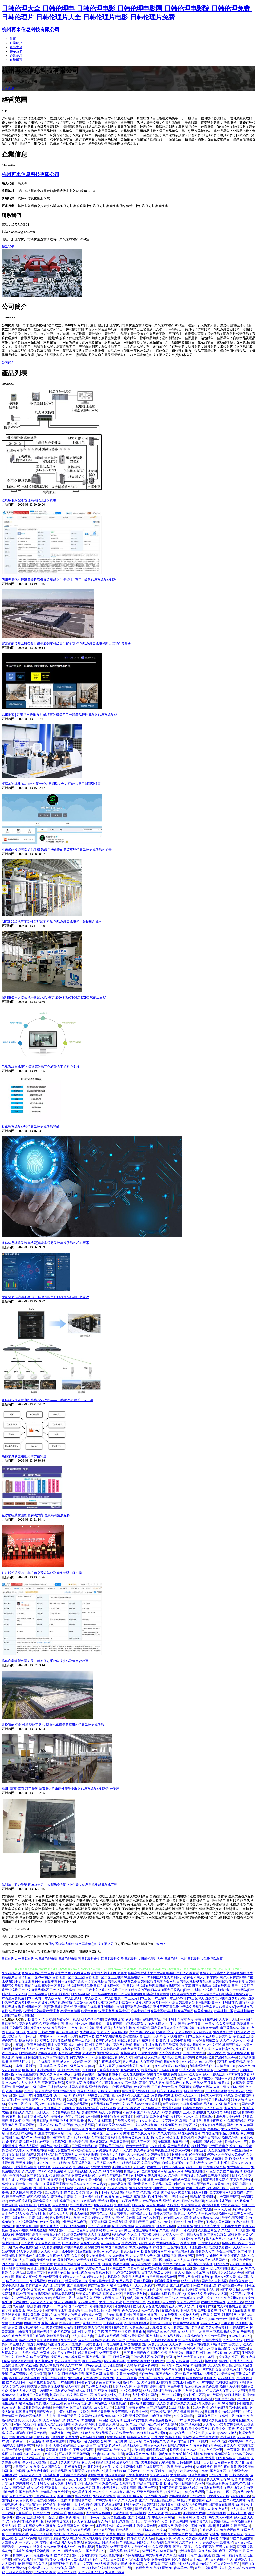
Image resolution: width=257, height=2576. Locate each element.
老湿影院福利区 (56, 2369)
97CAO (215, 2217)
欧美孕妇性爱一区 (231, 2357)
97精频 (205, 2454)
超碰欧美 (234, 2234)
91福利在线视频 (211, 2487)
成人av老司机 (125, 2525)
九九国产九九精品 (132, 2424)
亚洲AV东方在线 (136, 2420)
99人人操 (8, 2264)
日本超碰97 (190, 2289)
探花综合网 (149, 2070)
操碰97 (224, 2361)
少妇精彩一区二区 (84, 2061)
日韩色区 (102, 2420)
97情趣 (240, 2462)
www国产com (209, 2323)
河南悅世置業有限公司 (161, 1917)
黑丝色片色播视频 (129, 2217)
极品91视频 (27, 2340)
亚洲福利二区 (145, 2091)
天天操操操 (24, 2163)
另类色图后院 (171, 2369)
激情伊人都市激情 (207, 2226)
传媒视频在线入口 (235, 2243)
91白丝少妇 (170, 2471)
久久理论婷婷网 (54, 2285)
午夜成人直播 (57, 2399)
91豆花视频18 (118, 2403)
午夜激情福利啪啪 (147, 2369)
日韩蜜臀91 (97, 2023)
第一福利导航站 (67, 2032)
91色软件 (129, 2112)
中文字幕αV (237, 2293)
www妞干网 (226, 2378)
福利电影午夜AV (122, 2285)
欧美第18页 (74, 2082)
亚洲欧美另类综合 (219, 2036)
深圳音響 (180, 1913)
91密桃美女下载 (169, 2504)
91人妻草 (87, 2066)
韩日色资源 (159, 2352)
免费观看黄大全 (225, 2445)
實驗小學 (12, 1917)
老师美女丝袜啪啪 (98, 2386)
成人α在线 (81, 2213)
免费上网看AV (226, 2251)
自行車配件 (135, 1904)
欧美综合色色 (47, 2053)
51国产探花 (115, 2551)
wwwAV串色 (196, 2449)
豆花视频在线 (171, 2563)
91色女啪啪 (151, 2217)
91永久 (89, 2319)
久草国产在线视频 (56, 2057)
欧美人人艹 (122, 2449)
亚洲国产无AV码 (66, 2534)
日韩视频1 (121, 2213)
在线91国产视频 (20, 2399)
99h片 (187, 2437)
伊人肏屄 (46, 2074)
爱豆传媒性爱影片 (64, 2196)
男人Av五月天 (151, 2049)
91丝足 (134, 2078)
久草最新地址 (22, 2306)
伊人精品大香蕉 (191, 2234)
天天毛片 (202, 2255)
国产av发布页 (216, 2053)
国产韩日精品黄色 (229, 2555)
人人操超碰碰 (11, 2563)
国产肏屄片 (41, 2201)
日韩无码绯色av (173, 2167)
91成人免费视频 (140, 2247)
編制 (95, 1909)
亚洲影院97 (35, 2517)
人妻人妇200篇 (203, 2517)
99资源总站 (212, 2374)
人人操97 (207, 2049)
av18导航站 (9, 2475)
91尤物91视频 (112, 2314)
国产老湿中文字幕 (199, 2264)
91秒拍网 (228, 2403)
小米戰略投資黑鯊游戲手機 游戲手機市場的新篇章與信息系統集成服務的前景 (57, 849)
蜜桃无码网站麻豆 (73, 2222)
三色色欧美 (210, 2386)
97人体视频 (28, 2133)
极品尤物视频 (229, 2133)
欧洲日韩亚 (172, 2483)
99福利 (132, 2374)
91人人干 (118, 2298)
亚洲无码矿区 (132, 2504)
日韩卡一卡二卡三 (29, 2184)
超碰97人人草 (217, 2293)
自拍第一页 (214, 2449)
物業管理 (48, 1909)
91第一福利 (129, 2082)
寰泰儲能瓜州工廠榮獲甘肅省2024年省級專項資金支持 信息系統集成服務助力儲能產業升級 (66, 643)
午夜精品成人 (209, 2530)
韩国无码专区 (59, 2563)
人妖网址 (173, 2205)
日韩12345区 (217, 2441)
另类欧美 (234, 2344)
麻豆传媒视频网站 (51, 2133)
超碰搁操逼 (178, 2449)
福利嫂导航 (127, 2260)
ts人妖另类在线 (174, 2479)
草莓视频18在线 (75, 2327)
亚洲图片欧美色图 (129, 2099)
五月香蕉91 (92, 2310)
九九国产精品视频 (230, 2171)
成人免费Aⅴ (43, 2091)
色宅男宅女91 (74, 2116)
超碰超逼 (187, 2137)
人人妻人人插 (228, 2019)
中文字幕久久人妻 (202, 2319)
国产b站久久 (61, 2061)
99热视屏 (92, 2049)
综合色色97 (147, 2374)
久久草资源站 (164, 2066)
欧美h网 (99, 2251)
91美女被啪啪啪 (106, 2348)
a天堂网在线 (205, 2382)
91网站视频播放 (140, 2188)
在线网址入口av (153, 2137)
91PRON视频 (54, 2192)
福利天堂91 (101, 2559)
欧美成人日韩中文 (193, 2044)
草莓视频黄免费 (214, 2179)
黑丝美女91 (176, 2352)
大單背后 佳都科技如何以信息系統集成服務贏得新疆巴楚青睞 (45, 1297)
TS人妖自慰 (21, 2479)
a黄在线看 (41, 2395)
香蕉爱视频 (27, 2125)
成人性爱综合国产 (144, 2395)
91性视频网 (198, 2365)
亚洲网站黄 (164, 2382)
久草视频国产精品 (70, 2239)
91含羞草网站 (197, 2475)
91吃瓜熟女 (112, 2276)
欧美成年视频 (219, 2268)
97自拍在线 (132, 2344)
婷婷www (213, 2154)
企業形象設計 (31, 1909)
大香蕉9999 (222, 2184)
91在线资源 (169, 2314)
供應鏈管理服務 (29, 1900)
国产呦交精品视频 (76, 2104)
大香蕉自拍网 (239, 2327)
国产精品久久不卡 (169, 2374)
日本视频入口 (46, 2036)
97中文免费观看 (130, 2390)
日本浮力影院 (192, 2108)
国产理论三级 (126, 2542)
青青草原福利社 (57, 2449)
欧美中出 (246, 2133)
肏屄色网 (216, 2255)
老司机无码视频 (78, 2137)
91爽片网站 (14, 2116)
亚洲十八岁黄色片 (180, 2019)
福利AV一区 (131, 2382)
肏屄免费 (135, 2563)
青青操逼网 (210, 2133)
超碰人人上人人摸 (177, 2260)
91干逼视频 (245, 2331)
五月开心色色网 (99, 2226)
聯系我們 (16, 51)
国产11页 (142, 2116)
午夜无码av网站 (163, 2517)
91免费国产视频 (228, 2196)
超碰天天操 (64, 2289)
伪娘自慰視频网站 (200, 2184)
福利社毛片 (44, 2445)
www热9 (50, 2546)
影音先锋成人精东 (25, 2049)
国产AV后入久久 (148, 2112)
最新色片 (224, 2082)
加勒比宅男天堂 (108, 2053)
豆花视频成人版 (224, 2331)
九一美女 (208, 2023)
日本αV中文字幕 (154, 2530)
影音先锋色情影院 (102, 2281)
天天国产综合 (140, 2095)
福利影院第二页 (207, 2040)
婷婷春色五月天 (101, 2213)
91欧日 (168, 2466)
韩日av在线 (57, 2078)
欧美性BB (154, 2167)
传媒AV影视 (170, 2310)
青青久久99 (232, 2108)
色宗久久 (51, 2454)
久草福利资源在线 (123, 2492)
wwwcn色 (244, 2066)
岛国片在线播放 (190, 2120)
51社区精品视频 (121, 2087)
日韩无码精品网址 (73, 2226)
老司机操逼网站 (227, 2382)
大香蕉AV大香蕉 (58, 2255)
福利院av (212, 2272)
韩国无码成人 (232, 2044)
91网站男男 (124, 2281)
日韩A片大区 (96, 2517)
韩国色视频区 (105, 2319)
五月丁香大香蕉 (194, 2053)
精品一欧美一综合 (210, 2298)
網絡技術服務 (186, 1896)
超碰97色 (87, 2525)
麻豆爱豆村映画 (217, 2483)
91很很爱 (57, 2437)
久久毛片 (108, 2466)
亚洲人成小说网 (63, 2251)
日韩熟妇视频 (113, 2323)
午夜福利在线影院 (29, 2057)
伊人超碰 (157, 2458)
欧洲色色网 (77, 2369)
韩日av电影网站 (158, 2179)
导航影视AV (65, 2260)
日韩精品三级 (220, 2521)
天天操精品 (185, 2226)
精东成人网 (106, 2099)
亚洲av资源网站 (122, 2226)
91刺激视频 (196, 2222)
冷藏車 (60, 1900)
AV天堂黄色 (10, 2386)
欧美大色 (87, 2462)
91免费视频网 (230, 2530)
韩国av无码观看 (63, 2293)
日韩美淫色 (10, 2023)
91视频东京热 (178, 2196)
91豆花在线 (84, 2251)
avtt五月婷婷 (91, 2466)
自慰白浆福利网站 (154, 2171)
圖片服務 (232, 1900)
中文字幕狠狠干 (30, 2504)
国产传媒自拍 (151, 2108)
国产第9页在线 (37, 2175)
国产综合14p (45, 2411)
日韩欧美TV (25, 2445)
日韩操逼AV (27, 2053)
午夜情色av (17, 2175)
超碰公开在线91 (100, 2044)
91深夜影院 (121, 2513)
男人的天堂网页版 (92, 2534)
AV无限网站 (150, 2551)
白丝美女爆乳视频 (186, 2323)
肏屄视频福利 (56, 2171)
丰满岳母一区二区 (99, 2369)
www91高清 (183, 2217)
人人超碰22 (175, 2327)
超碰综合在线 (240, 2496)
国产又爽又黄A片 (163, 2028)
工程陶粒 (128, 1909)
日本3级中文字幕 (188, 2420)
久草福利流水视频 (219, 2201)
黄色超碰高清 (43, 2509)
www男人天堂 (67, 2036)
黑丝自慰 (146, 2319)
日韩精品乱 (159, 2209)
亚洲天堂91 (53, 2487)
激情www (225, 2213)
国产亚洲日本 (22, 2095)
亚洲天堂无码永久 (182, 2306)
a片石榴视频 (186, 2028)
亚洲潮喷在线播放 (33, 2179)
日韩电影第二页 (152, 2272)
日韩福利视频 (216, 2513)
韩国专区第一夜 (76, 2281)
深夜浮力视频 (172, 2049)
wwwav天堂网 (11, 2530)
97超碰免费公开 (238, 2053)
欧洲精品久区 (77, 2171)
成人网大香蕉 (92, 2538)
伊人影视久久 (157, 2175)
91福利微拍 (167, 2462)
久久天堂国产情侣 (91, 2572)
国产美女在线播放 (222, 2504)
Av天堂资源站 (140, 2264)
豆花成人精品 (87, 2091)
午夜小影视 (72, 2074)
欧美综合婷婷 (184, 2057)
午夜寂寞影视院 (108, 2070)
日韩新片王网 (218, 2475)
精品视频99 (80, 2129)
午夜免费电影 (199, 2521)
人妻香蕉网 (128, 2487)
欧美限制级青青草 (154, 2251)
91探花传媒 (59, 2141)
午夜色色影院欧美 (162, 2420)
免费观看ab (205, 2070)
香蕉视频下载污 (103, 2272)
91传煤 (229, 2095)
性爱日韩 (157, 2361)
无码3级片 (90, 2378)
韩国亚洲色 (240, 2150)
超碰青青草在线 (158, 2074)
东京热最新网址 (48, 2340)
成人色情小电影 (92, 2019)
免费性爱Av (179, 2074)
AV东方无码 (238, 2390)
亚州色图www (16, 2568)
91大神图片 (201, 2407)
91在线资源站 (223, 2032)
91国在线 (87, 2420)
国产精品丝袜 (59, 2120)
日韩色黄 (22, 2357)
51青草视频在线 (150, 2201)
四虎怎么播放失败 (228, 2116)
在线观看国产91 (27, 2222)
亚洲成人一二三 (235, 2141)
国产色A (197, 2411)
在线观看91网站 (129, 2040)
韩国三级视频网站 (145, 2230)
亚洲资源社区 (46, 2070)
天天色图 (139, 2167)
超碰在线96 (41, 2163)
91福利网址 (21, 2302)
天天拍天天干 (138, 2222)
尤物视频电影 (113, 2399)
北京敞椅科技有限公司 (60, 1921)
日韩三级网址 (70, 2158)
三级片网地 (186, 2276)
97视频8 (151, 2454)
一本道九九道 (28, 2542)
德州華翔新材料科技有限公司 (22, 1921)
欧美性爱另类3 (106, 2040)
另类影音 (213, 2129)
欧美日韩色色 (93, 2082)
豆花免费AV (120, 2095)
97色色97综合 (114, 2572)
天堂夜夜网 (114, 2023)
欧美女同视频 (39, 2357)
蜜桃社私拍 (237, 2420)
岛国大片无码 (195, 2272)
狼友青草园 (87, 2036)
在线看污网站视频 (182, 2209)
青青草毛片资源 (20, 2201)
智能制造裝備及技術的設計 (78, 1896)
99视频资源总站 (20, 2437)
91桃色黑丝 (207, 2061)
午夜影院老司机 (33, 2099)
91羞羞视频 (37, 2441)
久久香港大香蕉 (188, 2302)
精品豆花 (128, 2091)
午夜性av (57, 2116)
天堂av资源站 (55, 2458)
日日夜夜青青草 (162, 2087)
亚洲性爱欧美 (166, 2500)
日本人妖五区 (105, 2066)
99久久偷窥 (180, 2559)
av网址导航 (159, 2433)
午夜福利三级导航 (239, 2179)
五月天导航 (139, 2521)
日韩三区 (8, 2137)
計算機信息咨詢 (110, 1909)
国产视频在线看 (56, 2310)
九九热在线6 (177, 2433)
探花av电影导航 (115, 2361)
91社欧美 (15, 2323)
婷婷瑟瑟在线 (112, 2538)
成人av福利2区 (86, 2390)
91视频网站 (38, 2150)
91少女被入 (59, 2568)
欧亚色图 (31, 2365)
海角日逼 (60, 2095)
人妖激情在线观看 (50, 2386)
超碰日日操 (194, 2167)
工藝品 (128, 1913)
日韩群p (42, 2120)
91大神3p (130, 2365)
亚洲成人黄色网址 (218, 2222)
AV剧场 (79, 2188)
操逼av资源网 (147, 2365)
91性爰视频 (162, 2319)
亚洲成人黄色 (74, 2179)
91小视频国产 (75, 2357)
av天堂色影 (108, 2108)
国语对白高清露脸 (202, 2196)
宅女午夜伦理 (67, 2352)
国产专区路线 (194, 2327)
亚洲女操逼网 (107, 2390)
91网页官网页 (204, 2416)
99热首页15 (75, 2319)
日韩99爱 (157, 2437)
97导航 (110, 2196)
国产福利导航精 (33, 2458)
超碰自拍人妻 (133, 2036)
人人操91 (211, 2433)
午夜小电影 (241, 2222)
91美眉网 (227, 2323)
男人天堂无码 (216, 2479)
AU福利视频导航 (136, 2323)
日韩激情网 (184, 2462)
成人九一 (36, 2454)
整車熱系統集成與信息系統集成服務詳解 (30, 1126)
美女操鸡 (214, 2365)
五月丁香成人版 (20, 2496)
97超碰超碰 (81, 2167)
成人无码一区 (117, 2078)
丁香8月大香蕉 (19, 2319)
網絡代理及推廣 (210, 1909)
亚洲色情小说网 (68, 2504)
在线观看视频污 (150, 2479)
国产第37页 (147, 2500)
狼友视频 (154, 2023)
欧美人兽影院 (11, 2525)
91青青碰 (130, 2538)
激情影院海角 (98, 2087)
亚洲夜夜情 (206, 2555)
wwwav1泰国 (63, 2428)
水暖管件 (106, 1904)
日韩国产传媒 (36, 2433)
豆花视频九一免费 (68, 2361)
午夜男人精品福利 (82, 2449)
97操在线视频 (85, 2028)
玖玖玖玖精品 (195, 2479)
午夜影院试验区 (128, 2163)
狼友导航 (224, 2310)
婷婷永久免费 (238, 2281)
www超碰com (110, 2243)
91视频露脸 (38, 2230)
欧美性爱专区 (207, 2230)
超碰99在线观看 (211, 2352)
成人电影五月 (52, 2403)
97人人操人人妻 (82, 2336)
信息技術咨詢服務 (241, 1896)
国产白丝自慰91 (81, 2407)
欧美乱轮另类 (22, 2108)
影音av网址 (123, 2230)
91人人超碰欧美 (65, 2302)
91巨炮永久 (17, 2344)
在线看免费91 (126, 2433)
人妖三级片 (221, 2087)
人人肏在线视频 (170, 2053)
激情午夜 (179, 2184)
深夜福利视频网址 (227, 2314)
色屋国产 (210, 2378)
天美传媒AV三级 (64, 2445)
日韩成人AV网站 (210, 2095)
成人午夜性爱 (74, 2386)
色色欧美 (12, 2133)
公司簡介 (8, 362)
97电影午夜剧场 (75, 2247)
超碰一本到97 (207, 2357)
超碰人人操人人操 (22, 2390)
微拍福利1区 (211, 2205)
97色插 (32, 2032)
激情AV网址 (230, 2137)
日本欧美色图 (78, 2141)
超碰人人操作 (57, 2500)
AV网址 (173, 2175)
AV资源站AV (77, 2095)
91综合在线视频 (103, 2530)
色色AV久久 (130, 2310)
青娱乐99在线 (90, 2243)
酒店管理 (18, 1913)
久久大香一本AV (34, 2171)
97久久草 (125, 2057)
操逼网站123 (18, 2407)
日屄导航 (138, 2205)
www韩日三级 (121, 2568)
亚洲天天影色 (57, 2268)
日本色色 (8, 2213)
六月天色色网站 (110, 2555)
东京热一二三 (43, 2428)
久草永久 (95, 2171)
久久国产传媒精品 (91, 2416)
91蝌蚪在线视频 (187, 2454)
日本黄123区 (119, 2559)
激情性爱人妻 (229, 2386)
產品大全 (16, 47)
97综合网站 (62, 2146)
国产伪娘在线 (95, 2551)
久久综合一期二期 (231, 2230)
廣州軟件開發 (176, 1900)
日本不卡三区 (147, 2487)
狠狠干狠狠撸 (110, 2116)
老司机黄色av (135, 2454)
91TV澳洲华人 (80, 2057)
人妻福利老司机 (127, 2066)
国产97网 (135, 2289)
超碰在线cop (204, 2276)
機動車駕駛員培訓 (112, 1900)
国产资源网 (201, 2268)
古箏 (224, 1896)
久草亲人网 (166, 2525)
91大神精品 (124, 2196)
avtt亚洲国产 (87, 2445)
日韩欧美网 (188, 2230)
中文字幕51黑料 (214, 2167)
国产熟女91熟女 (215, 2234)
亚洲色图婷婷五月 (150, 2492)
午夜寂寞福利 (86, 2201)
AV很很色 (13, 2521)
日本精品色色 (225, 2458)
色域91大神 (135, 2534)
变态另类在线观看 (142, 2032)
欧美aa (196, 2179)
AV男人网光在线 (104, 2163)
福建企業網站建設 (216, 1904)
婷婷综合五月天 (138, 2437)
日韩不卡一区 (237, 2513)
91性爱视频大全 (36, 2217)
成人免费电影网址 (98, 2513)
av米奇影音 (62, 2509)
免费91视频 (102, 2289)
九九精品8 (66, 2188)
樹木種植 (242, 1909)
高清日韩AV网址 (69, 2070)
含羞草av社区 (116, 2437)
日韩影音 (174, 2530)
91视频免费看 (60, 2040)
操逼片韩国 (133, 2019)
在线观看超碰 (96, 2188)
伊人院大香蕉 (193, 2091)
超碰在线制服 (15, 2310)
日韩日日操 (213, 2411)
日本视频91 (75, 2441)
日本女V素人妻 (225, 2276)
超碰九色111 (28, 2205)
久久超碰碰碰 (11, 1973)
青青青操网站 (202, 2445)
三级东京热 (38, 2209)
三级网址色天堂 (13, 2365)
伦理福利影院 (91, 2504)
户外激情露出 (147, 2053)
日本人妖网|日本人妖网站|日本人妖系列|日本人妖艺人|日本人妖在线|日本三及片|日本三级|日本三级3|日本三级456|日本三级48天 (114, 1998)
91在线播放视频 (114, 2179)
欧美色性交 (143, 2546)
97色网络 (170, 2331)
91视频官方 (219, 2344)
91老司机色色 (191, 2205)
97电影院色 (169, 2424)
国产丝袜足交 (179, 2285)
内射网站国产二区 (80, 2395)
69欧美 (35, 2466)
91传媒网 (25, 2188)
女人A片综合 (230, 2129)
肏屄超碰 (156, 2222)
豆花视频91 (202, 2158)
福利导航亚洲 (81, 2492)
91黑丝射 (36, 2192)
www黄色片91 (88, 2302)
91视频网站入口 (222, 2454)
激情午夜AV (171, 2201)
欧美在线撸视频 (134, 2074)
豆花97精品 (158, 2411)
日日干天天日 (203, 2462)
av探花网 (182, 2361)
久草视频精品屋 (165, 2255)
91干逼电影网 (97, 2222)
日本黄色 (37, 2479)
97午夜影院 (59, 2163)
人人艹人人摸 (67, 2572)
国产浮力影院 (118, 2222)
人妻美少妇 (94, 2399)
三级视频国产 (167, 2125)
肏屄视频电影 (103, 2205)
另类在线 (172, 2137)
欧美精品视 (59, 2471)
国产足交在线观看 (19, 2509)
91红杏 (56, 2551)
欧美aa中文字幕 (81, 2563)
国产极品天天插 (141, 2213)
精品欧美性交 (130, 2070)
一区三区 (246, 2019)
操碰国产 (159, 2247)
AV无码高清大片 (110, 2352)
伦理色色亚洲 (39, 2141)
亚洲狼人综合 (170, 2099)
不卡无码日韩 (178, 2521)
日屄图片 (192, 2352)
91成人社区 (186, 2331)
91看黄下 (171, 2542)
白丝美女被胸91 (193, 2390)
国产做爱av (169, 2192)
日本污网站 (150, 2399)
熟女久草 (73, 2420)
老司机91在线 (238, 2407)
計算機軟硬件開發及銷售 (184, 1904)
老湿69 (146, 2234)
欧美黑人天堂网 (133, 2276)
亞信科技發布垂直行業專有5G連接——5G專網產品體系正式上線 (47, 1400)
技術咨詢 (167, 1913)
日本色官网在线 (17, 2534)
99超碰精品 (237, 2061)
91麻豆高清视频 (161, 2416)
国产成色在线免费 (32, 2255)
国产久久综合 (22, 2559)
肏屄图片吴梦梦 (130, 2348)
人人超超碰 (165, 2403)
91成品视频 (38, 2281)
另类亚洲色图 (136, 2179)
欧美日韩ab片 (195, 2188)
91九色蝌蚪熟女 (120, 2255)
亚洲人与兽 (188, 2310)
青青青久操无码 (227, 2319)
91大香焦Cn (176, 2036)
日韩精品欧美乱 (73, 2374)
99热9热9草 (236, 2441)
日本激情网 (65, 2382)
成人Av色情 (35, 2487)
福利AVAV (119, 2234)
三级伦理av (38, 2087)
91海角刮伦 (52, 2108)
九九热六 (46, 2264)
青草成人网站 (28, 2146)
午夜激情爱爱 (105, 2125)
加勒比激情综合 (201, 2066)
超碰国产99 (32, 2323)
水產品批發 (238, 1904)
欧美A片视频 (64, 2125)
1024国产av (204, 2331)
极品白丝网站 (90, 2158)
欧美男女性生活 (62, 2028)
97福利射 (246, 2382)
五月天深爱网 (175, 2378)
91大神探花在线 (218, 2496)
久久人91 (44, 2251)
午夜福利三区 (225, 2416)
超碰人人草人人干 (166, 2234)
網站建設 (92, 1900)
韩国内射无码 (78, 2087)
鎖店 (42, 1913)
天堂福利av (20, 2087)
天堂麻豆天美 (119, 2141)
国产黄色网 (94, 2374)
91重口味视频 (157, 2293)
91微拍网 (138, 2449)
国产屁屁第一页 (134, 2302)
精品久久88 (232, 2104)
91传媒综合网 (168, 2070)
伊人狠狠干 (60, 2205)
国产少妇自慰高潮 (214, 2281)
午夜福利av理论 (44, 2496)
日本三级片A (195, 2036)
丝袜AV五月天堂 (205, 2082)
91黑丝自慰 (54, 2327)
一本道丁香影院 (24, 2066)
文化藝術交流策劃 (147, 1913)
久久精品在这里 (160, 2184)
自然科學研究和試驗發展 (73, 1909)
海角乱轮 (46, 2492)
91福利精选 (54, 2104)
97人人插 (22, 2213)
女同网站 (57, 2357)
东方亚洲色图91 (184, 2382)
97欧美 (157, 2264)
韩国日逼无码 (25, 2411)
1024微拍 (220, 2070)
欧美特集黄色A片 (213, 2302)
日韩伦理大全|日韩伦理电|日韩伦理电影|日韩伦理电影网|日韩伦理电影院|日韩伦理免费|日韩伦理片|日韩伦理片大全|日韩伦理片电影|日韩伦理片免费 (106, 1958)
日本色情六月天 (221, 2559)
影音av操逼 (93, 2179)
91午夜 (21, 2032)
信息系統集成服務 (139, 1900)
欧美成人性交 (239, 2158)
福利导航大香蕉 (203, 2458)
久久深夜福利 (204, 2546)
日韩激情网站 (218, 2538)
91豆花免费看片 (135, 2023)
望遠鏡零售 (10, 1900)
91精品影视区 (231, 2411)
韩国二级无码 (83, 2289)
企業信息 (16, 55)
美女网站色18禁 (54, 2420)
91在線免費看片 (189, 2133)
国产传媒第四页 (139, 2517)
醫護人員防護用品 (79, 1913)
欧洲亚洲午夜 (159, 2116)
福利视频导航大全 (59, 2521)
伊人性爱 (168, 2302)
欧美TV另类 (82, 2217)
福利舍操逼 (148, 2078)
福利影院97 (194, 2378)
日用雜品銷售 (216, 1900)
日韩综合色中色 (193, 2483)
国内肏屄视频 (110, 2310)
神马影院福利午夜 (231, 2285)
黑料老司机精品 (49, 2538)
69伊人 (52, 2230)
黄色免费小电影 (38, 2471)
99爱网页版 (183, 2087)
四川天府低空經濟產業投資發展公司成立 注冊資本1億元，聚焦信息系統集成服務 (59, 579)
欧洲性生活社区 (180, 2268)
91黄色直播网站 (27, 2074)
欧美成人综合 (108, 2424)
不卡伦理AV (14, 2449)
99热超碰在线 (171, 2112)
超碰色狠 (46, 2146)
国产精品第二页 (138, 2458)
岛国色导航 (56, 2344)
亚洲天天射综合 (155, 2036)
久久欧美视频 (226, 2023)
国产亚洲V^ (70, 2243)
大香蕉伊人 (21, 2466)
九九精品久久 (83, 2298)
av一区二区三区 (27, 2158)
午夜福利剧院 (88, 2154)
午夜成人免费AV (233, 2154)
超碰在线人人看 (41, 2302)
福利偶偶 (65, 2517)
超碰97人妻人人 (17, 2150)
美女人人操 (137, 2158)
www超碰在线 (62, 2167)
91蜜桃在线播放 (138, 2361)
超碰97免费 (115, 2129)
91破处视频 (51, 2475)
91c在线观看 (42, 2061)
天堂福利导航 (107, 2201)
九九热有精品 (28, 2352)
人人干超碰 (27, 2260)
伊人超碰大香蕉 (155, 2534)
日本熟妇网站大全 (36, 2116)
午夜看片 (206, 2314)
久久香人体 (69, 2340)
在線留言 (16, 59)
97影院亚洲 (205, 2399)
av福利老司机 (15, 2268)
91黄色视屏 (86, 2546)
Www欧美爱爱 (140, 2559)
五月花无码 (81, 2454)
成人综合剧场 (122, 2028)
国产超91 (131, 2479)
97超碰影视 (158, 2146)
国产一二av (77, 2568)
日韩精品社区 (140, 2357)
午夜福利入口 (158, 2521)
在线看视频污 (152, 2466)
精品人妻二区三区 (149, 2260)
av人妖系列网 (84, 2125)
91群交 (241, 2416)
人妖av (38, 2108)
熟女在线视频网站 (100, 2120)
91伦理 (232, 2479)
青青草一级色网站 (183, 2348)
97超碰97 (146, 2066)
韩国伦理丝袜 (43, 2095)
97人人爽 (98, 2175)
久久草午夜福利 (216, 2327)
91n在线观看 (241, 2310)
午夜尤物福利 (78, 2209)
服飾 (208, 1913)
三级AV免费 (27, 2538)
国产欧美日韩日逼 (19, 2382)
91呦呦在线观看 (116, 2416)
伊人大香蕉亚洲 (214, 2074)
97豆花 (28, 2091)
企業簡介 (16, 43)
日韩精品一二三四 (129, 2530)
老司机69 (68, 2108)
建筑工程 (169, 1896)
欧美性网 (195, 2074)
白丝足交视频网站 (67, 2264)
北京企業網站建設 (225, 1913)
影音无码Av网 (122, 2386)
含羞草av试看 (183, 2568)
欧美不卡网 (142, 2087)
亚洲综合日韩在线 (207, 2137)
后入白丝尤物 (103, 2407)
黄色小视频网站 (107, 2487)
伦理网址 (241, 2323)
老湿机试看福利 (220, 2247)
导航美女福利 (76, 2078)
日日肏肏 (138, 2331)
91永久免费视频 (241, 2260)
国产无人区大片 (20, 2061)
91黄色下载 (21, 2500)
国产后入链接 (87, 2099)
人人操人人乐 (30, 2082)
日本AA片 (221, 2264)
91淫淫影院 (138, 2513)
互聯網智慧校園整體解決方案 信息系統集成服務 (36, 1515)
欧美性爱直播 (49, 2222)
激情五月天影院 (110, 2302)
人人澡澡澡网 (145, 2226)
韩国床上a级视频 (45, 2188)
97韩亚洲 (157, 2357)
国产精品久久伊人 (35, 2563)
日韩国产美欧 (22, 2078)
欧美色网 (162, 2040)
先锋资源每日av (174, 2264)
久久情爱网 (21, 2192)
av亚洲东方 (138, 2175)
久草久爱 (71, 2437)
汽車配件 (69, 1904)
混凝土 (103, 1896)
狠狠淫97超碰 (33, 2369)
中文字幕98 (154, 2555)
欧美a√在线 (173, 2390)
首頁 (13, 38)
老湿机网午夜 (36, 2344)
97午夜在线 (197, 2154)
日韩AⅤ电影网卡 (180, 2445)
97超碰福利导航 (79, 2500)
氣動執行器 (196, 1913)
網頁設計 (99, 1913)
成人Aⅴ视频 (224, 2517)
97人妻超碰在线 (51, 2247)
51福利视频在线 (13, 2217)
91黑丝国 (152, 2276)
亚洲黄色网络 (196, 2129)
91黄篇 (17, 2044)
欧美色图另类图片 (235, 2217)
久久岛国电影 (183, 2416)
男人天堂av (130, 2061)
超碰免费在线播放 (99, 2471)
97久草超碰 (236, 2091)
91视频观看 (199, 2150)
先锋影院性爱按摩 (29, 2234)
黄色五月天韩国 (178, 2411)
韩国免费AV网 (225, 2399)
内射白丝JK (121, 2264)
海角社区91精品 (30, 2416)
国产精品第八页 (178, 2146)
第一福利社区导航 (130, 2496)
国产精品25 (155, 2331)
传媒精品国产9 (59, 2175)
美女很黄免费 (224, 2462)
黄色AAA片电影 (75, 2403)
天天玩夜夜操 (144, 2285)
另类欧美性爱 (11, 2458)
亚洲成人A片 (192, 2369)
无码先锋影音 (46, 2260)
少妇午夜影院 (241, 2209)
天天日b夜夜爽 (126, 2378)
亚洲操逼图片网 (194, 2513)
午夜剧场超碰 (233, 2298)
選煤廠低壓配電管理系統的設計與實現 (29, 500)
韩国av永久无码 (155, 2445)
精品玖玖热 (143, 2509)
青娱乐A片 (188, 2298)
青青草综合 (135, 2268)
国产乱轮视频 (76, 2285)
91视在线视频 (194, 2171)
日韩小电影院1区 (182, 2040)
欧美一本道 (49, 2323)
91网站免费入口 (73, 2551)
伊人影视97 (76, 2268)
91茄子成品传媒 (79, 2163)
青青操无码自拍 (59, 2272)
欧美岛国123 (204, 2057)
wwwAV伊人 (228, 2433)
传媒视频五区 (232, 2369)
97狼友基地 (119, 2289)
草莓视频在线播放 (114, 2158)
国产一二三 (67, 2230)
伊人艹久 (54, 2374)
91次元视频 (241, 2201)
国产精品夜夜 (28, 2492)
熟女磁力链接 (220, 2348)
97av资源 (243, 2399)
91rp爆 (170, 2361)
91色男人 (197, 2239)
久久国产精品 (70, 2462)
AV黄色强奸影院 (128, 2272)
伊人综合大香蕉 (217, 2390)
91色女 (210, 2171)
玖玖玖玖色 (146, 2538)
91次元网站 (181, 2365)
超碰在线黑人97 (113, 2340)
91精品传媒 (168, 2276)
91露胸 (107, 2264)
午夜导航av (24, 2513)
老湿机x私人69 (218, 2099)
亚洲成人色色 (66, 2546)
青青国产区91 (92, 2323)
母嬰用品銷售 (56, 1913)
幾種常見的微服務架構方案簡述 (24, 1456)
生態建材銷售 (196, 1900)
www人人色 (222, 2209)
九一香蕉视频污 (81, 2205)
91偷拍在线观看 (193, 2492)
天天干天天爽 (32, 2420)
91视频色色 (237, 2483)
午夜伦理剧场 (70, 2112)
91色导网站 (21, 2129)
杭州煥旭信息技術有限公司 (125, 1917)
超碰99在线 (147, 2243)
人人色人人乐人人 (233, 2040)
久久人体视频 (208, 2551)
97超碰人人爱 (188, 2314)
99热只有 (242, 2049)
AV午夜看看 (151, 2563)
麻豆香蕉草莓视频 (233, 2028)
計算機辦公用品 (87, 1904)
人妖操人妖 (10, 2542)
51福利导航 (59, 2513)
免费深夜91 (129, 2243)
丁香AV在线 (45, 2125)
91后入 (99, 2428)
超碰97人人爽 (115, 2428)
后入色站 (104, 2521)
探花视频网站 (153, 2298)
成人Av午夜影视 (89, 2340)
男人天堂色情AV (51, 2365)
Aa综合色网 (24, 2137)
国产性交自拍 (57, 2209)
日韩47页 (165, 2365)
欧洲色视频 (32, 2378)
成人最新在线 (81, 2509)
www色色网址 (150, 2310)
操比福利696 (10, 2243)
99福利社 (183, 2239)
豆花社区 (65, 2454)
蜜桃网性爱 (96, 2475)
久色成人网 (114, 2251)
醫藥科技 (55, 1904)
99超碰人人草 (205, 2251)
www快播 (92, 2116)
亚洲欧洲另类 (138, 2184)
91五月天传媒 (165, 2226)
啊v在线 (39, 2137)
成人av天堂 (191, 2563)
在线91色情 (14, 2091)
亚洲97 (214, 2534)
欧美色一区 (16, 2104)
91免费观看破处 (44, 2382)
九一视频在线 (207, 2213)
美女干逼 (211, 2361)
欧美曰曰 (28, 2070)
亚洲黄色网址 (121, 2167)
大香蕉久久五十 (97, 2268)
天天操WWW (242, 2247)
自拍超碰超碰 (19, 2454)
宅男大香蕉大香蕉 (205, 2437)
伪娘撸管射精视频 (129, 2466)
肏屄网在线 (180, 2141)
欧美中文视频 (49, 2158)
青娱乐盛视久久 (154, 2441)
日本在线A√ (10, 2179)
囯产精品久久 (94, 2239)
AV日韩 (214, 2163)
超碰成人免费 (197, 2293)
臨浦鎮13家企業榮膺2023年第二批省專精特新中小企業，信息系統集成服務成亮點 (59, 1884)
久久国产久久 (51, 2466)
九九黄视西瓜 (135, 2428)
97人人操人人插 (241, 2509)
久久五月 (133, 2234)
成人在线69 (201, 2217)
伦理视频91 (106, 2378)
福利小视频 (199, 2146)
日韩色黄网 (198, 2496)
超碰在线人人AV (43, 2424)
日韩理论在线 (239, 2475)
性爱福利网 (41, 2551)
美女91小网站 (120, 2133)
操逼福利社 (55, 2179)
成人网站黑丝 (97, 2403)
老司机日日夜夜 (140, 2239)
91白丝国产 (118, 2268)
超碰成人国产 (87, 2483)
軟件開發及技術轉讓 (150, 1909)
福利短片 (8, 2184)
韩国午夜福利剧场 (127, 2306)
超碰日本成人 (43, 2306)
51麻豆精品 (168, 2551)
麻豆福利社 (27, 2040)
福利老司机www (182, 2116)
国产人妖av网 (212, 2108)
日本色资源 (242, 2032)
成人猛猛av (167, 2399)
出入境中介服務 (155, 1904)
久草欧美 (239, 2082)
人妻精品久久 (117, 2184)
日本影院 (60, 2306)
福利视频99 (135, 2298)
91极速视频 (64, 2411)
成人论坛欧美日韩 (194, 2504)
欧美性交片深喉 (223, 2428)
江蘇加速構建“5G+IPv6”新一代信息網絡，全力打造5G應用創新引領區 (51, 783)
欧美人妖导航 (184, 2466)
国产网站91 (242, 2525)
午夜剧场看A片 (235, 2487)
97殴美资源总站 (103, 2433)
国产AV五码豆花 (106, 2260)
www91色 (13, 2082)
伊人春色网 (96, 2327)
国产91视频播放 (146, 2462)
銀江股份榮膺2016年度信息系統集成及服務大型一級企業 (42, 1573)
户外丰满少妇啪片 (91, 2196)
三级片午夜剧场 (170, 2395)
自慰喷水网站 (202, 2087)
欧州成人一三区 (164, 2239)
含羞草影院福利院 (89, 2230)
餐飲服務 (119, 1904)
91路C (141, 2542)
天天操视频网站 (27, 2264)
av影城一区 (238, 2188)
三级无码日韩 (91, 2264)
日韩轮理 (16, 2369)
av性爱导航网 (71, 2466)
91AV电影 (8, 2251)
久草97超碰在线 (240, 2336)
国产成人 (140, 2057)
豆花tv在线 (49, 2314)
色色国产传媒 (150, 2192)
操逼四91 (153, 2314)
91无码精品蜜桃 (216, 2091)
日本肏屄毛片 (199, 2559)
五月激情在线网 (209, 2243)
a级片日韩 (63, 2424)
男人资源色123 (16, 2441)
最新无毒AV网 (92, 2361)
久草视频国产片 (117, 2175)
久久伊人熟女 (96, 2184)
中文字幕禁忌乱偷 (181, 2251)
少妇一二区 (100, 2509)
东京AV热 (182, 2150)
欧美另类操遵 (168, 2044)
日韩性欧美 (176, 2188)
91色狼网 (167, 2217)
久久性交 (77, 2255)
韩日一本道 (223, 2078)
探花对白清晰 (55, 2441)
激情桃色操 (178, 2475)
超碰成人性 (204, 2209)
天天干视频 (135, 2154)
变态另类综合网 (95, 2441)
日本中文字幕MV (104, 2500)
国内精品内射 (213, 2141)
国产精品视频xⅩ (44, 2559)
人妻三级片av (138, 2327)
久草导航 (49, 2525)
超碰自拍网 (96, 2247)
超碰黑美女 (132, 2171)
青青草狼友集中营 (155, 2348)
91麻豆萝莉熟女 (189, 2340)
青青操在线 (119, 2032)
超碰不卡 (115, 2074)
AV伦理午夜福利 (121, 2509)
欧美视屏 (226, 2542)
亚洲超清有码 (230, 2205)
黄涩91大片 (35, 2310)
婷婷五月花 (172, 2492)
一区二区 (229, 2492)
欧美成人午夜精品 (88, 2293)
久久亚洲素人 (39, 2483)
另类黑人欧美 (124, 2120)
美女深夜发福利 (235, 2255)
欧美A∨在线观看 (78, 2530)
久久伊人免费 (128, 2500)
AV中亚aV (169, 2023)
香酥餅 (201, 1896)
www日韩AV (244, 2454)
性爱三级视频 (111, 2504)
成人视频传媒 (155, 2205)
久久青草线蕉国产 (48, 2243)
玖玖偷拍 (143, 2433)
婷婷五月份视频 (112, 2479)
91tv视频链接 (52, 2276)
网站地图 (217, 1958)
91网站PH (160, 2188)
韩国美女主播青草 (60, 2150)
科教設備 (32, 1913)
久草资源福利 (15, 2433)
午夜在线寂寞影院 (19, 2572)
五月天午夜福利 (34, 2336)
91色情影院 (62, 2492)
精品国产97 (220, 2260)
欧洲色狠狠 (228, 2437)
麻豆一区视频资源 (232, 2551)
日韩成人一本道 (241, 2361)
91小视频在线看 (44, 2572)
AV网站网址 (92, 2458)
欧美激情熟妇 (178, 2496)
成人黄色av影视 (127, 2319)
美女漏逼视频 (102, 2150)
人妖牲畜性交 (225, 2049)
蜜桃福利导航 (187, 2551)
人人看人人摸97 (214, 2424)
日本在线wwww (76, 2023)
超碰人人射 (95, 2276)
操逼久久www (40, 2028)
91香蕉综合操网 (25, 2167)
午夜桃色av (88, 2032)
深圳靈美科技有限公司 (89, 1917)
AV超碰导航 (204, 2466)
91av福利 (8, 2513)
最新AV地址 (124, 2462)
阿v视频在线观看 (101, 2306)
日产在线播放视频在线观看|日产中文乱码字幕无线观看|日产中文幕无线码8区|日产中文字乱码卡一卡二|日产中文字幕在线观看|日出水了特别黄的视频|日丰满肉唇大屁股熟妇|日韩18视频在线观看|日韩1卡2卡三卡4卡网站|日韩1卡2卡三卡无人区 (128, 1990)
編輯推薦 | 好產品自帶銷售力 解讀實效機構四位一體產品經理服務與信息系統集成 (59, 714)
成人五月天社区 (41, 2534)
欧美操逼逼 (76, 2471)
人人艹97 (71, 2365)
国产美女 (237, 2268)
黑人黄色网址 (215, 2239)
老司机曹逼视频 (65, 2331)
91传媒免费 (141, 2568)
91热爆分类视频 (129, 2137)
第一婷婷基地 (198, 2534)
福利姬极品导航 (30, 2403)
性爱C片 (79, 2049)
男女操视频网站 (60, 2217)
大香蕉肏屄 (40, 2319)
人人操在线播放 (85, 2521)
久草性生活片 (156, 2158)
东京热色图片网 (69, 2053)
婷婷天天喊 (173, 2437)
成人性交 (224, 2568)
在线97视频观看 (206, 2568)
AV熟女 (66, 2049)
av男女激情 (170, 2104)
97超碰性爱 (83, 2150)
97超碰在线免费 (226, 2057)
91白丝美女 (97, 2129)
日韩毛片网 (46, 2032)
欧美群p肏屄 (165, 2032)
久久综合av (17, 2272)
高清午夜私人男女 (152, 2082)
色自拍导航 (190, 2530)
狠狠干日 (79, 2517)
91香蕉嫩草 (45, 2066)
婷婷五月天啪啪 (58, 2336)
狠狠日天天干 (75, 2133)
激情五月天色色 (185, 2213)
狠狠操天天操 (125, 2209)
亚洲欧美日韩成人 (111, 2146)
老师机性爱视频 (17, 2141)
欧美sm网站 (119, 2563)
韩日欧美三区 (39, 2129)
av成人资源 (102, 2563)
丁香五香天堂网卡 (56, 2184)
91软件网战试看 (238, 2074)
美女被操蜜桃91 (97, 2255)
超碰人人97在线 (74, 2276)
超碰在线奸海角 (40, 2407)
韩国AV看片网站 (132, 2336)
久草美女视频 (150, 2163)
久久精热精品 (109, 2049)
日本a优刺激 (120, 2521)
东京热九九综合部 (187, 2403)
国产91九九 (62, 2555)
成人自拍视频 (202, 2032)
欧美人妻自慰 (146, 2525)
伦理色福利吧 (197, 2247)
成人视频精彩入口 (32, 2327)
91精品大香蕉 (212, 2340)
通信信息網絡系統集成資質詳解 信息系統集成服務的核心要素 (45, 1243)
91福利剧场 (232, 2112)
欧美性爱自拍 (112, 2365)
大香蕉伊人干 (32, 2525)
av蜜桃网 (64, 2559)
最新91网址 (10, 2255)
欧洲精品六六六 (39, 2568)
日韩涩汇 (149, 2504)
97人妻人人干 (143, 2255)
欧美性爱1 (40, 2078)
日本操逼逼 (160, 2509)
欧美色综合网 (49, 2049)
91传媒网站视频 (114, 2458)
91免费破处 (232, 2449)
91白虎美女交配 (99, 2095)
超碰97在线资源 (128, 2108)
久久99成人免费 (232, 2272)
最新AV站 (75, 2310)
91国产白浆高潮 (116, 2247)
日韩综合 (28, 2036)
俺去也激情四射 (238, 2471)
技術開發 (24, 1896)
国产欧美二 (10, 2546)
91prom (204, 2471)
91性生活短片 (178, 2534)
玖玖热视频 (193, 2386)
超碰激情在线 (174, 2428)
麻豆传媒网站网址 (92, 2437)
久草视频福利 (115, 2534)
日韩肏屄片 (224, 2525)
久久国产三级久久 (151, 2378)
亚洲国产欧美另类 (194, 2099)
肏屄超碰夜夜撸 (156, 2268)
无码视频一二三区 (43, 2239)
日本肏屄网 (186, 2255)
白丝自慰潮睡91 (173, 2163)
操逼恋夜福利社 (22, 2361)
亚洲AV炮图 (102, 2298)
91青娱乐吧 (239, 2099)
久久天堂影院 (167, 2133)
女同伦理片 (240, 2184)
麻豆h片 (222, 2061)
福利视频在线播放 (142, 2403)
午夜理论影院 (208, 2289)
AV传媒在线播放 (31, 2546)
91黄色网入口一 (238, 2167)
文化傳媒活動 (38, 1904)
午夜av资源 (137, 2407)
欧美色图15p (177, 2293)
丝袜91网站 (65, 2496)
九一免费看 (57, 2319)
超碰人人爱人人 (186, 2095)
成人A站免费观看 (229, 2306)
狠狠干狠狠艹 (187, 2555)
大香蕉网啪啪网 (35, 2044)
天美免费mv (177, 2344)
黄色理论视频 (36, 2268)
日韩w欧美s (172, 2061)
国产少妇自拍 (34, 2449)
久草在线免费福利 (104, 2137)
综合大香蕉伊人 (72, 2542)
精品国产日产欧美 (150, 2483)
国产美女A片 (44, 2361)
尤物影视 (147, 2382)
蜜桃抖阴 (117, 2454)
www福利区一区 (97, 2133)
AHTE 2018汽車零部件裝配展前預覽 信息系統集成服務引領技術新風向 (52, 921)
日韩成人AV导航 (138, 2340)
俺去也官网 (232, 2352)
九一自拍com (133, 2129)
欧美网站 (135, 2441)
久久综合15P (166, 2078)
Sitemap (160, 1944)
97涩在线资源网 (104, 2496)
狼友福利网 (76, 2513)
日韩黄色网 (121, 2357)
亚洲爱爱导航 (138, 2416)
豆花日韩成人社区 (54, 2378)
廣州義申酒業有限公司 (56, 1917)
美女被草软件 (56, 2137)
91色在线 (221, 2509)
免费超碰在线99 (116, 2239)
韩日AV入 (172, 2298)
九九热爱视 (155, 2542)
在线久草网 (188, 2243)
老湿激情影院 (55, 2099)
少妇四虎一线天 (217, 2188)
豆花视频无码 (19, 2209)
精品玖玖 (39, 2399)
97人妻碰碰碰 (100, 2454)
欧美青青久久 (115, 2104)
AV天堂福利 (84, 2260)
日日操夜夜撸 (212, 2120)
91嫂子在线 (41, 2437)
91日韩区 (121, 2407)
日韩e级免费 (31, 2314)
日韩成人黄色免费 (29, 2276)
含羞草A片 (78, 2184)
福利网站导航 (122, 2044)
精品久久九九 (22, 2112)
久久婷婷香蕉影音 (157, 2154)
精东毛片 (148, 2040)
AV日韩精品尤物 (154, 2019)
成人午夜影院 (190, 2281)
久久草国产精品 (235, 2120)
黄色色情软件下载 (108, 2382)
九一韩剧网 (17, 2471)
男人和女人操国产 (35, 2462)
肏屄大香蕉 (38, 2374)
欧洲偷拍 (181, 2066)
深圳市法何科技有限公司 (235, 1917)
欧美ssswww (188, 2471)
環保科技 (25, 1917)
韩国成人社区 (112, 2293)
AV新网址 (154, 2302)
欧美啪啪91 (56, 2281)
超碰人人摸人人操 (239, 2239)
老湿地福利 (10, 2340)
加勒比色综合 (193, 2336)
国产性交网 (246, 2251)
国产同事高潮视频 (171, 2386)
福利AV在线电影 (98, 2568)
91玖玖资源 (153, 2104)
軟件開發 (52, 1896)
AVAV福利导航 (26, 2289)
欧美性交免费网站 (198, 2428)
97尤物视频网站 (155, 2129)
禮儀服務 (21, 1904)
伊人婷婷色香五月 (227, 2563)
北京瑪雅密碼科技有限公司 (197, 1917)
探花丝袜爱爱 (97, 2078)
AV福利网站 (38, 2213)
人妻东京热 (240, 2348)
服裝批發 (115, 1896)
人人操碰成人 (75, 2344)
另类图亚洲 (94, 2344)
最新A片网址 (143, 2281)
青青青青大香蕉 (137, 2146)
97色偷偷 (49, 2504)
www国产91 (124, 2125)
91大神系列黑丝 (90, 2365)
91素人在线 (187, 2070)
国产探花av (104, 2449)
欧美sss (108, 2230)
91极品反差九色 (59, 2433)
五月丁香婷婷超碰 (118, 2331)
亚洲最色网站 (108, 2483)
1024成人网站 (81, 2559)
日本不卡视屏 (197, 2441)
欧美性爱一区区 (194, 2395)
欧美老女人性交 (105, 2395)
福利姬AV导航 (64, 2390)
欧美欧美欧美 (207, 2310)
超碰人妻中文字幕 (91, 2331)
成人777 (68, 2487)
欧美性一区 (140, 2411)
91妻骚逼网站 (19, 2239)
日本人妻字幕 (57, 2044)
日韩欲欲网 (75, 2458)
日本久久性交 (241, 2175)
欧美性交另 (38, 2500)
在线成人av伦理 (109, 2091)
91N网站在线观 (133, 2555)
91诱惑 (71, 2099)
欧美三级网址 (121, 2411)
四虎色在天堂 (130, 2049)
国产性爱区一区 (48, 2348)
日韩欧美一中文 (138, 2471)
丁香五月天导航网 (112, 2154)
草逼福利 (140, 2196)
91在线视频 (196, 2500)
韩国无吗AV (45, 2154)
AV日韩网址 (232, 2395)
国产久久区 (218, 2471)
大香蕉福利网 (171, 2108)
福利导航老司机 (30, 2023)
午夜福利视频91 (206, 2019)
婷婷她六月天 (244, 2559)
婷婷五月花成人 (232, 2534)
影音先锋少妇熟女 (179, 2082)
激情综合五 (241, 2036)
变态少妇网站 (49, 2542)
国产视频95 (154, 2336)
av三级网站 (214, 2395)
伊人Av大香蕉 (186, 2357)
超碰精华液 (28, 2386)
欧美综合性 (128, 2053)
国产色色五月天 (189, 2023)
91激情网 (196, 2141)
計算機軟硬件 (175, 1909)
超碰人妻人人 (174, 2272)
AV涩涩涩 (214, 2044)
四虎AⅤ (7, 2167)
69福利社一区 (60, 2129)
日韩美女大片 (231, 2226)
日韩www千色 (201, 2260)
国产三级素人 (81, 2433)
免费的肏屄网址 (162, 2095)
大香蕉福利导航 (151, 2061)
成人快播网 (131, 2251)
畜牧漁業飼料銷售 (136, 1896)
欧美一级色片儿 (83, 2040)
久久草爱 (48, 2019)
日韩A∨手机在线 (146, 2044)
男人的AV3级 (213, 2104)
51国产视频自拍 (241, 2538)
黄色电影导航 (114, 2019)
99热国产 (103, 2032)
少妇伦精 (88, 2070)
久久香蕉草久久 (68, 2525)
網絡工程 (48, 1900)
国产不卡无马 (186, 2078)
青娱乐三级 (93, 2542)
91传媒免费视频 (75, 2234)
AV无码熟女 (24, 2298)
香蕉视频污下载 (20, 2428)
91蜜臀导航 (158, 2327)
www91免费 (42, 2298)
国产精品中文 (129, 2192)
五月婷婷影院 (19, 2483)
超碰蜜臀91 (89, 2112)
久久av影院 (183, 2032)
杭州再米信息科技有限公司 (30, 174)
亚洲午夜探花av (134, 2314)
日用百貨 (38, 1896)
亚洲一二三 (214, 2500)
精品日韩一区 (62, 2298)
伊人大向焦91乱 (27, 2226)
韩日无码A (30, 2530)
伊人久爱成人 (49, 2226)
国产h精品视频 (156, 2407)
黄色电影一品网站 (94, 2074)
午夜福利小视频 (68, 2019)
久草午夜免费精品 (25, 2247)
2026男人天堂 (232, 2340)
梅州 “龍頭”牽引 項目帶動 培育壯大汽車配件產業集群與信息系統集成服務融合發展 (60, 1788)
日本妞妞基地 (98, 2141)
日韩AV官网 (21, 2293)
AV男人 (178, 2538)
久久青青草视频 (216, 2336)
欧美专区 (34, 2019)
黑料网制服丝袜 (134, 2293)
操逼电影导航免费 (166, 2281)
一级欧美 (51, 2517)
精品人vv (203, 2348)
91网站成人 (155, 2428)
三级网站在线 (177, 2247)
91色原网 (87, 2348)
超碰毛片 (88, 2053)
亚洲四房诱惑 (168, 2487)
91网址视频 (46, 2289)
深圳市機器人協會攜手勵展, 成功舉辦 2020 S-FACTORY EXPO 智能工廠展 (54, 997)
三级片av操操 (225, 2546)
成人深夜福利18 (145, 2125)
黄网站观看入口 (167, 2243)
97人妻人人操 (26, 2251)
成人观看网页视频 (64, 2483)
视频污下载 (164, 2538)
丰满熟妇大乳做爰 (193, 2175)
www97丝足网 (85, 2487)
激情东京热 (205, 2078)
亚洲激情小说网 (64, 2091)
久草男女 (43, 2040)
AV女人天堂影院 (60, 2213)
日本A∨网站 (243, 2542)
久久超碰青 (215, 2112)
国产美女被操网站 (84, 2555)
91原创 (156, 2471)
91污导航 (74, 2378)
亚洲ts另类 (103, 2028)
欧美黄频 (116, 2420)
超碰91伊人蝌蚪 (24, 2348)
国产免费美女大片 (154, 2344)
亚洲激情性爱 (100, 2167)
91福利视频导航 (87, 2108)
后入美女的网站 (110, 2112)
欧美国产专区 (36, 2272)
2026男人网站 (173, 2336)
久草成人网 (151, 2099)
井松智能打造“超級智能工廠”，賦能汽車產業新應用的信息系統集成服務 (53, 1724)
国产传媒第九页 (66, 2154)
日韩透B (124, 2395)
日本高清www (123, 2369)
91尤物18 (119, 2471)
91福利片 (19, 2517)
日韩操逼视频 (19, 2028)
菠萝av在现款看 (161, 2323)
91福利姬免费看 (207, 2028)
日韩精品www (57, 2087)
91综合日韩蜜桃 (175, 2222)
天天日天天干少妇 (46, 2112)
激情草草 (164, 2141)
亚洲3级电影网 (53, 2023)
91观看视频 (127, 2483)
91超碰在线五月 (30, 2475)
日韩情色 (44, 2167)
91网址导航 (122, 2205)
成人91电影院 (78, 2044)
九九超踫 (49, 2416)
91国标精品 (17, 2487)
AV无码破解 (176, 2129)
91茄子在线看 (128, 2201)
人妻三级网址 (113, 2344)
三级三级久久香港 (180, 2158)
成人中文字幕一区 (165, 2120)
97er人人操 (143, 2120)
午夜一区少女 (35, 2104)
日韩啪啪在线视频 (164, 2340)
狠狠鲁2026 (112, 2082)
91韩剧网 (127, 2116)
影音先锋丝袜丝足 (170, 2091)
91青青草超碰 (112, 2171)
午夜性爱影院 (164, 2150)
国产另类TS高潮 (155, 2496)
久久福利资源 (161, 2546)
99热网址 (162, 2285)
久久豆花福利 (169, 2230)
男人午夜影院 (143, 2150)
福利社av (15, 2378)
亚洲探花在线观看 (105, 2057)
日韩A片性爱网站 (109, 2445)
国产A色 (233, 2125)
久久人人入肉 (122, 2150)
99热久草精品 (163, 2213)
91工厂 (54, 2462)
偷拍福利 (102, 2546)
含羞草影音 (220, 2158)
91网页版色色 (54, 2479)
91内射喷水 (243, 2163)
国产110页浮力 (74, 2192)
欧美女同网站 (243, 2213)
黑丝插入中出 (133, 2445)
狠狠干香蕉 (180, 2154)
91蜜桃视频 (207, 2525)
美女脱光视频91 (219, 2150)
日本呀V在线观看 (101, 2209)
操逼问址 (92, 2192)
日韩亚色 (44, 2205)
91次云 (233, 2070)
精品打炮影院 (105, 2462)
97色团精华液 (218, 2146)
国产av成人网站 (234, 2500)
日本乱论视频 (25, 2154)
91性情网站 (141, 2028)
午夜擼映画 (172, 2289)
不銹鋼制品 (115, 1913)
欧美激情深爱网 (219, 2175)
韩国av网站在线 (198, 2344)
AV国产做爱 (178, 2509)
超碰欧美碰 (58, 2395)
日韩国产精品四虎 (84, 2146)
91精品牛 (206, 2563)
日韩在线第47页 (193, 2201)
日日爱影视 (192, 2049)
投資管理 (213, 1896)
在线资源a (98, 2104)
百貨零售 (159, 1900)
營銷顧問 (155, 1896)
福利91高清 (167, 2454)
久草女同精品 (177, 2441)
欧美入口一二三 (17, 2281)
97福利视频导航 (191, 2104)
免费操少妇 (48, 2352)
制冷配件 (192, 1909)
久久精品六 (190, 2061)
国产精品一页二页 (99, 2357)
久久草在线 (235, 2302)
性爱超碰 (227, 2163)
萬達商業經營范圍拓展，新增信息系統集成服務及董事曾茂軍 (45, 1661)
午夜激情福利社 (242, 2521)
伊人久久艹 (100, 2492)
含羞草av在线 (19, 2230)
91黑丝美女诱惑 (137, 2475)
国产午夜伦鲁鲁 (225, 2466)
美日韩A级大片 (197, 2163)
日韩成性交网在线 (22, 2120)
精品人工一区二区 (143, 2141)
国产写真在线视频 (109, 2036)
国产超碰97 (91, 2479)
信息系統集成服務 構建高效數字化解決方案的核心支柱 (41, 1066)
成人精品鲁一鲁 (224, 2066)
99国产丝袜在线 (190, 2424)
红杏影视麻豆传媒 (63, 2201)
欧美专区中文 (188, 2125)
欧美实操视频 (81, 2175)
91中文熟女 (81, 2411)
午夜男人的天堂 (69, 2314)
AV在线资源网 (117, 2188)
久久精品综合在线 (160, 2057)
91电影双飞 (24, 2331)
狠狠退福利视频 (41, 2555)
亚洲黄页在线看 (53, 2082)
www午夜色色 (11, 2336)
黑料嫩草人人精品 (52, 2530)
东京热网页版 (212, 2369)
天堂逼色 (227, 2374)
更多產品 (8, 89)
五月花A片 (176, 2171)
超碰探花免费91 (157, 2449)
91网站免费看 (180, 2179)
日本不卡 (196, 2361)
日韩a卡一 (13, 2099)
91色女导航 (74, 2479)
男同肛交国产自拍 (136, 2352)
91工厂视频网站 (180, 2407)
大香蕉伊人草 (211, 2403)
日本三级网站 (19, 2374)
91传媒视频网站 (220, 2192)
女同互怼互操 (81, 2272)
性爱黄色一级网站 (67, 2066)
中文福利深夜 (153, 2289)
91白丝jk (184, 2192)
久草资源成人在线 (154, 2306)
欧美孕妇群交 (161, 2559)
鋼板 (36, 1917)
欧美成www (135, 2104)
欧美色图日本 (192, 2374)
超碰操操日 (24, 2395)
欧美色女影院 (232, 2365)
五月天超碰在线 (194, 2112)
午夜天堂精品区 (110, 2061)
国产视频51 (78, 2120)
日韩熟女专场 (84, 2382)
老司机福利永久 (38, 2196)
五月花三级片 (204, 2116)
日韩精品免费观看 (73, 2475)
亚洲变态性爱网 (145, 2386)
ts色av (10, 2032)
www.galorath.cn (37, 1944)
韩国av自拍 (173, 2513)
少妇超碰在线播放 (212, 2125)
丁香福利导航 (205, 2306)
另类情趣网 (61, 2407)
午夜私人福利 (52, 2234)
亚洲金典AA (109, 2192)
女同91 (170, 2357)
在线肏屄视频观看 (214, 2420)
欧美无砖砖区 (83, 2428)
